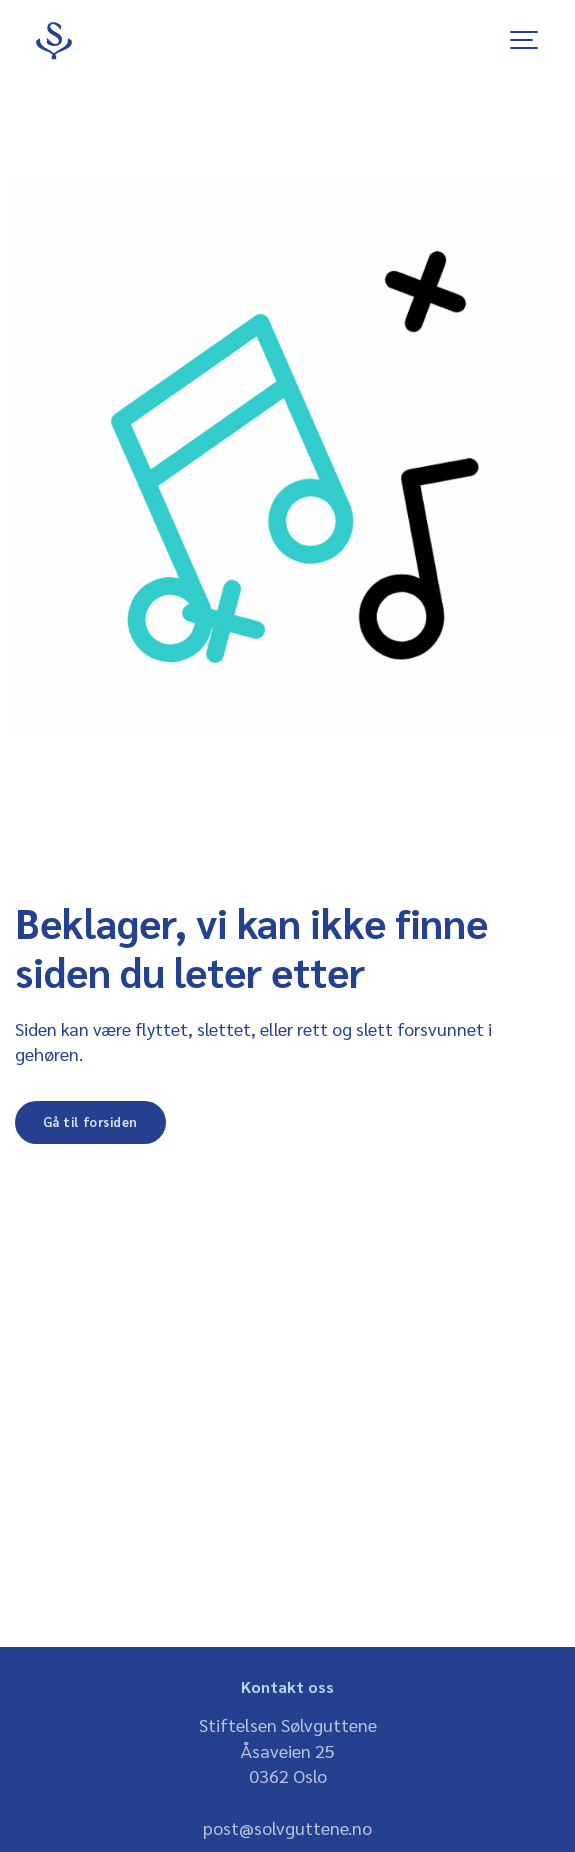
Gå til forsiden (90, 1121)
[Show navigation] (525, 40)
